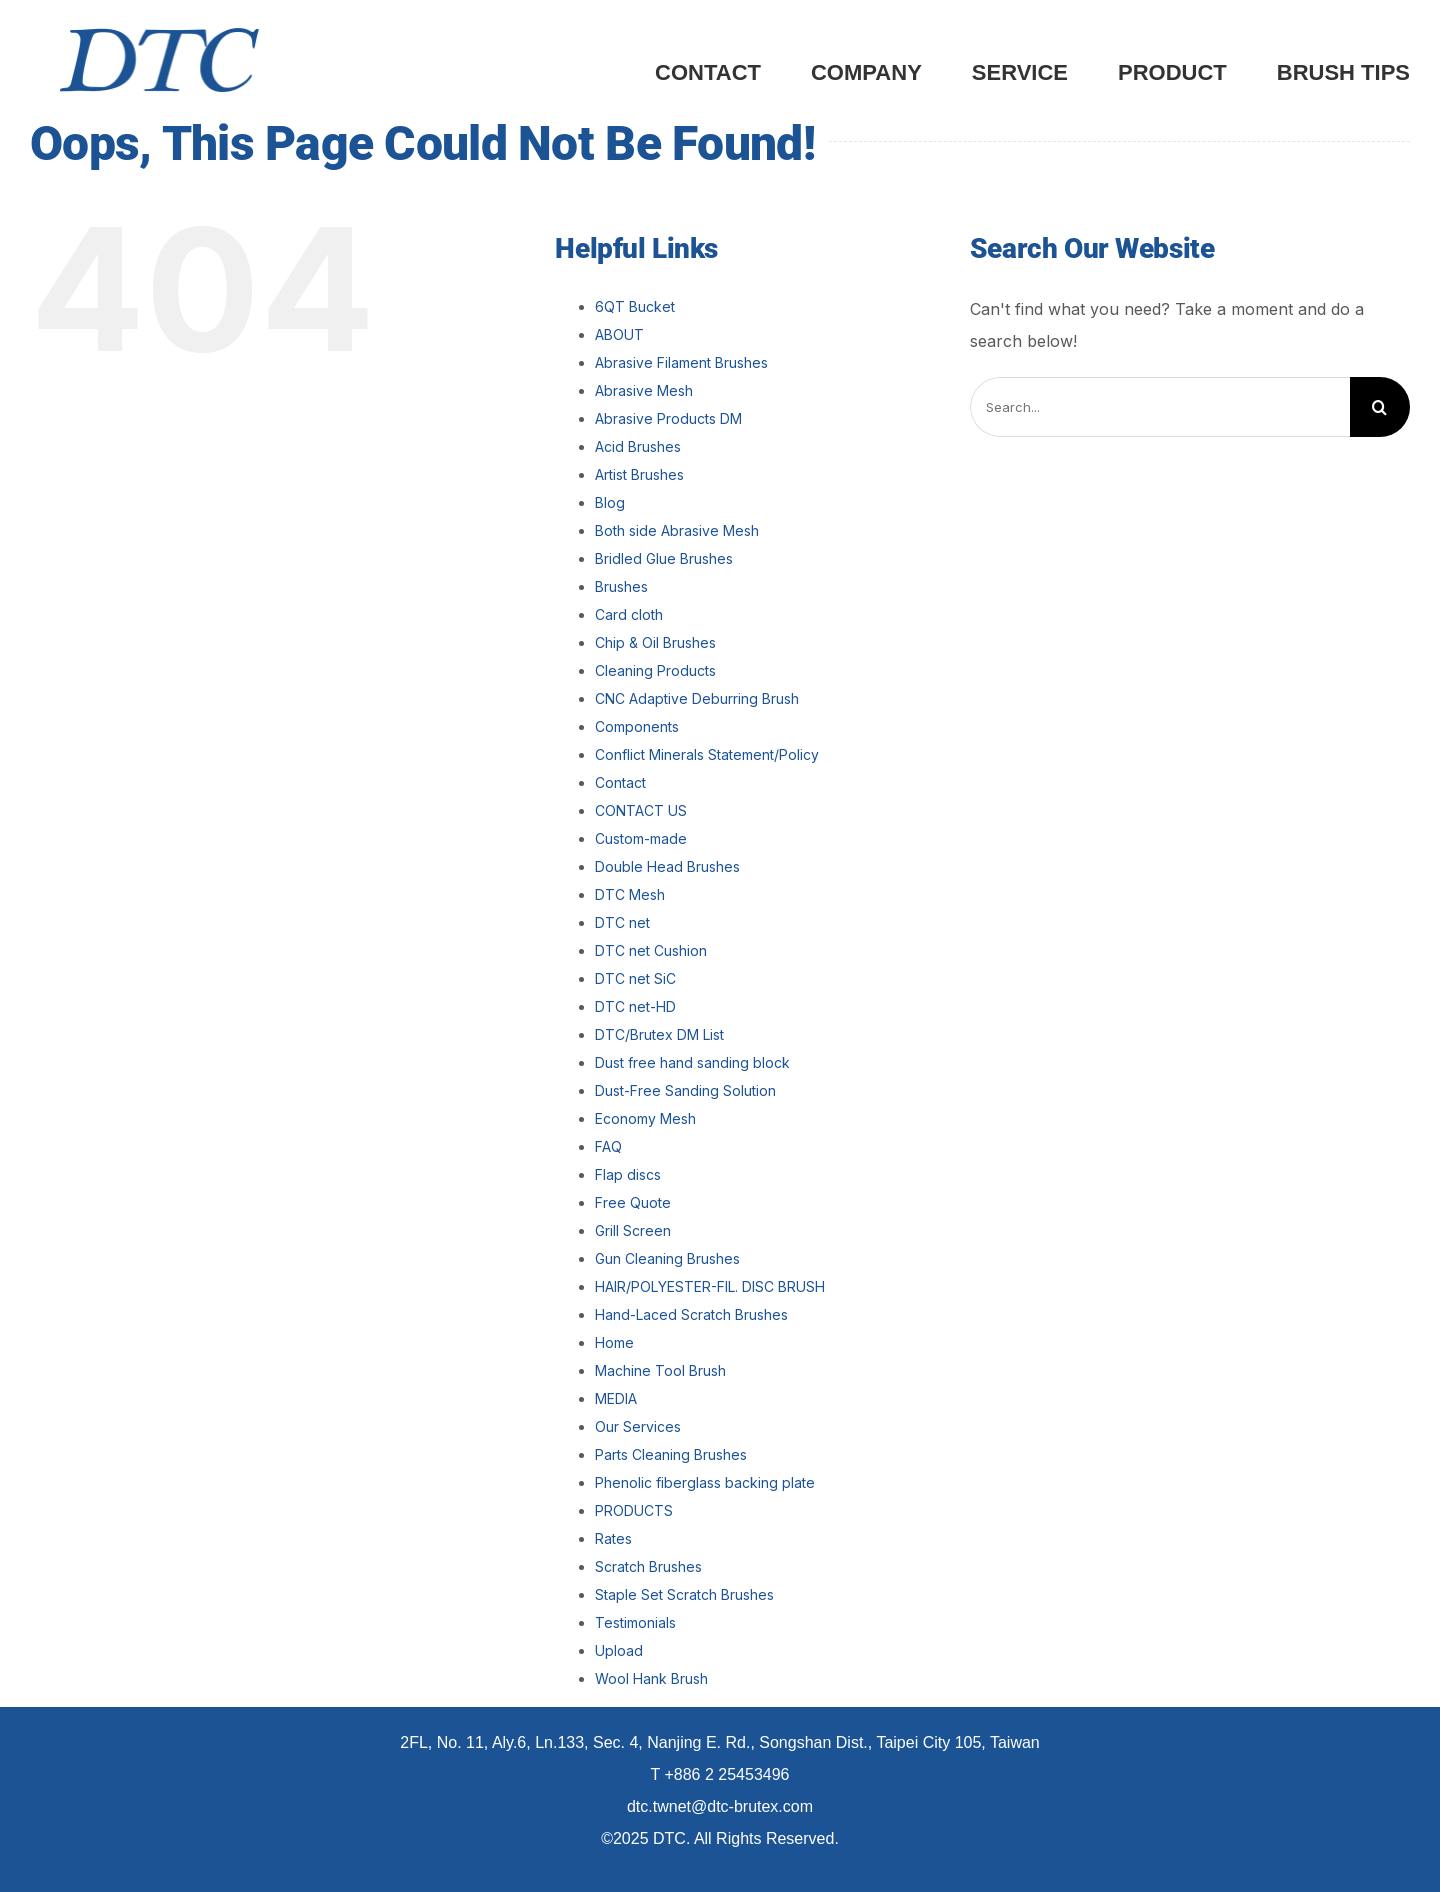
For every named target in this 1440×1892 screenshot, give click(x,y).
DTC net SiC (635, 978)
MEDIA (616, 1398)
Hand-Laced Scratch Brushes (691, 1314)
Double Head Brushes (667, 866)
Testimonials (635, 1622)
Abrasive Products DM (668, 418)
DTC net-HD (635, 1006)
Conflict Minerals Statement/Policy (707, 754)
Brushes (621, 586)
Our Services (638, 1426)
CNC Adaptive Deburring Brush (697, 698)
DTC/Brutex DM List (659, 1034)
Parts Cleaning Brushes (671, 1454)
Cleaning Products (655, 670)
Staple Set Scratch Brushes (684, 1594)
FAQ (608, 1146)
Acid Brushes (638, 446)
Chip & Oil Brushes (655, 642)
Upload (619, 1650)
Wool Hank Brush (651, 1678)
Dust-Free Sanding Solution (685, 1090)
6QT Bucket (635, 306)
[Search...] (1160, 407)
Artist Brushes (639, 474)
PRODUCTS (634, 1510)
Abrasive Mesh (644, 390)
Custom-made (641, 838)
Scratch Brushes (648, 1566)
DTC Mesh (630, 894)
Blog (610, 502)
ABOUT (619, 334)
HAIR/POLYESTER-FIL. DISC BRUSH (710, 1286)
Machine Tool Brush (660, 1370)
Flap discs (628, 1174)
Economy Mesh (645, 1118)
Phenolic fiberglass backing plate (705, 1482)
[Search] (1380, 407)
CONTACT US (641, 810)
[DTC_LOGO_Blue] (159, 36)
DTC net (622, 922)
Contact (620, 782)
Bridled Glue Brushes (664, 558)
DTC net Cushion (651, 950)
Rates (613, 1538)
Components (637, 726)
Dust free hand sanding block (692, 1062)
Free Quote (633, 1202)
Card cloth (629, 614)
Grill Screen (633, 1230)
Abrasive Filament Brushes (681, 362)
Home (614, 1342)
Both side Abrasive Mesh (677, 530)
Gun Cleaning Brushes (667, 1258)
